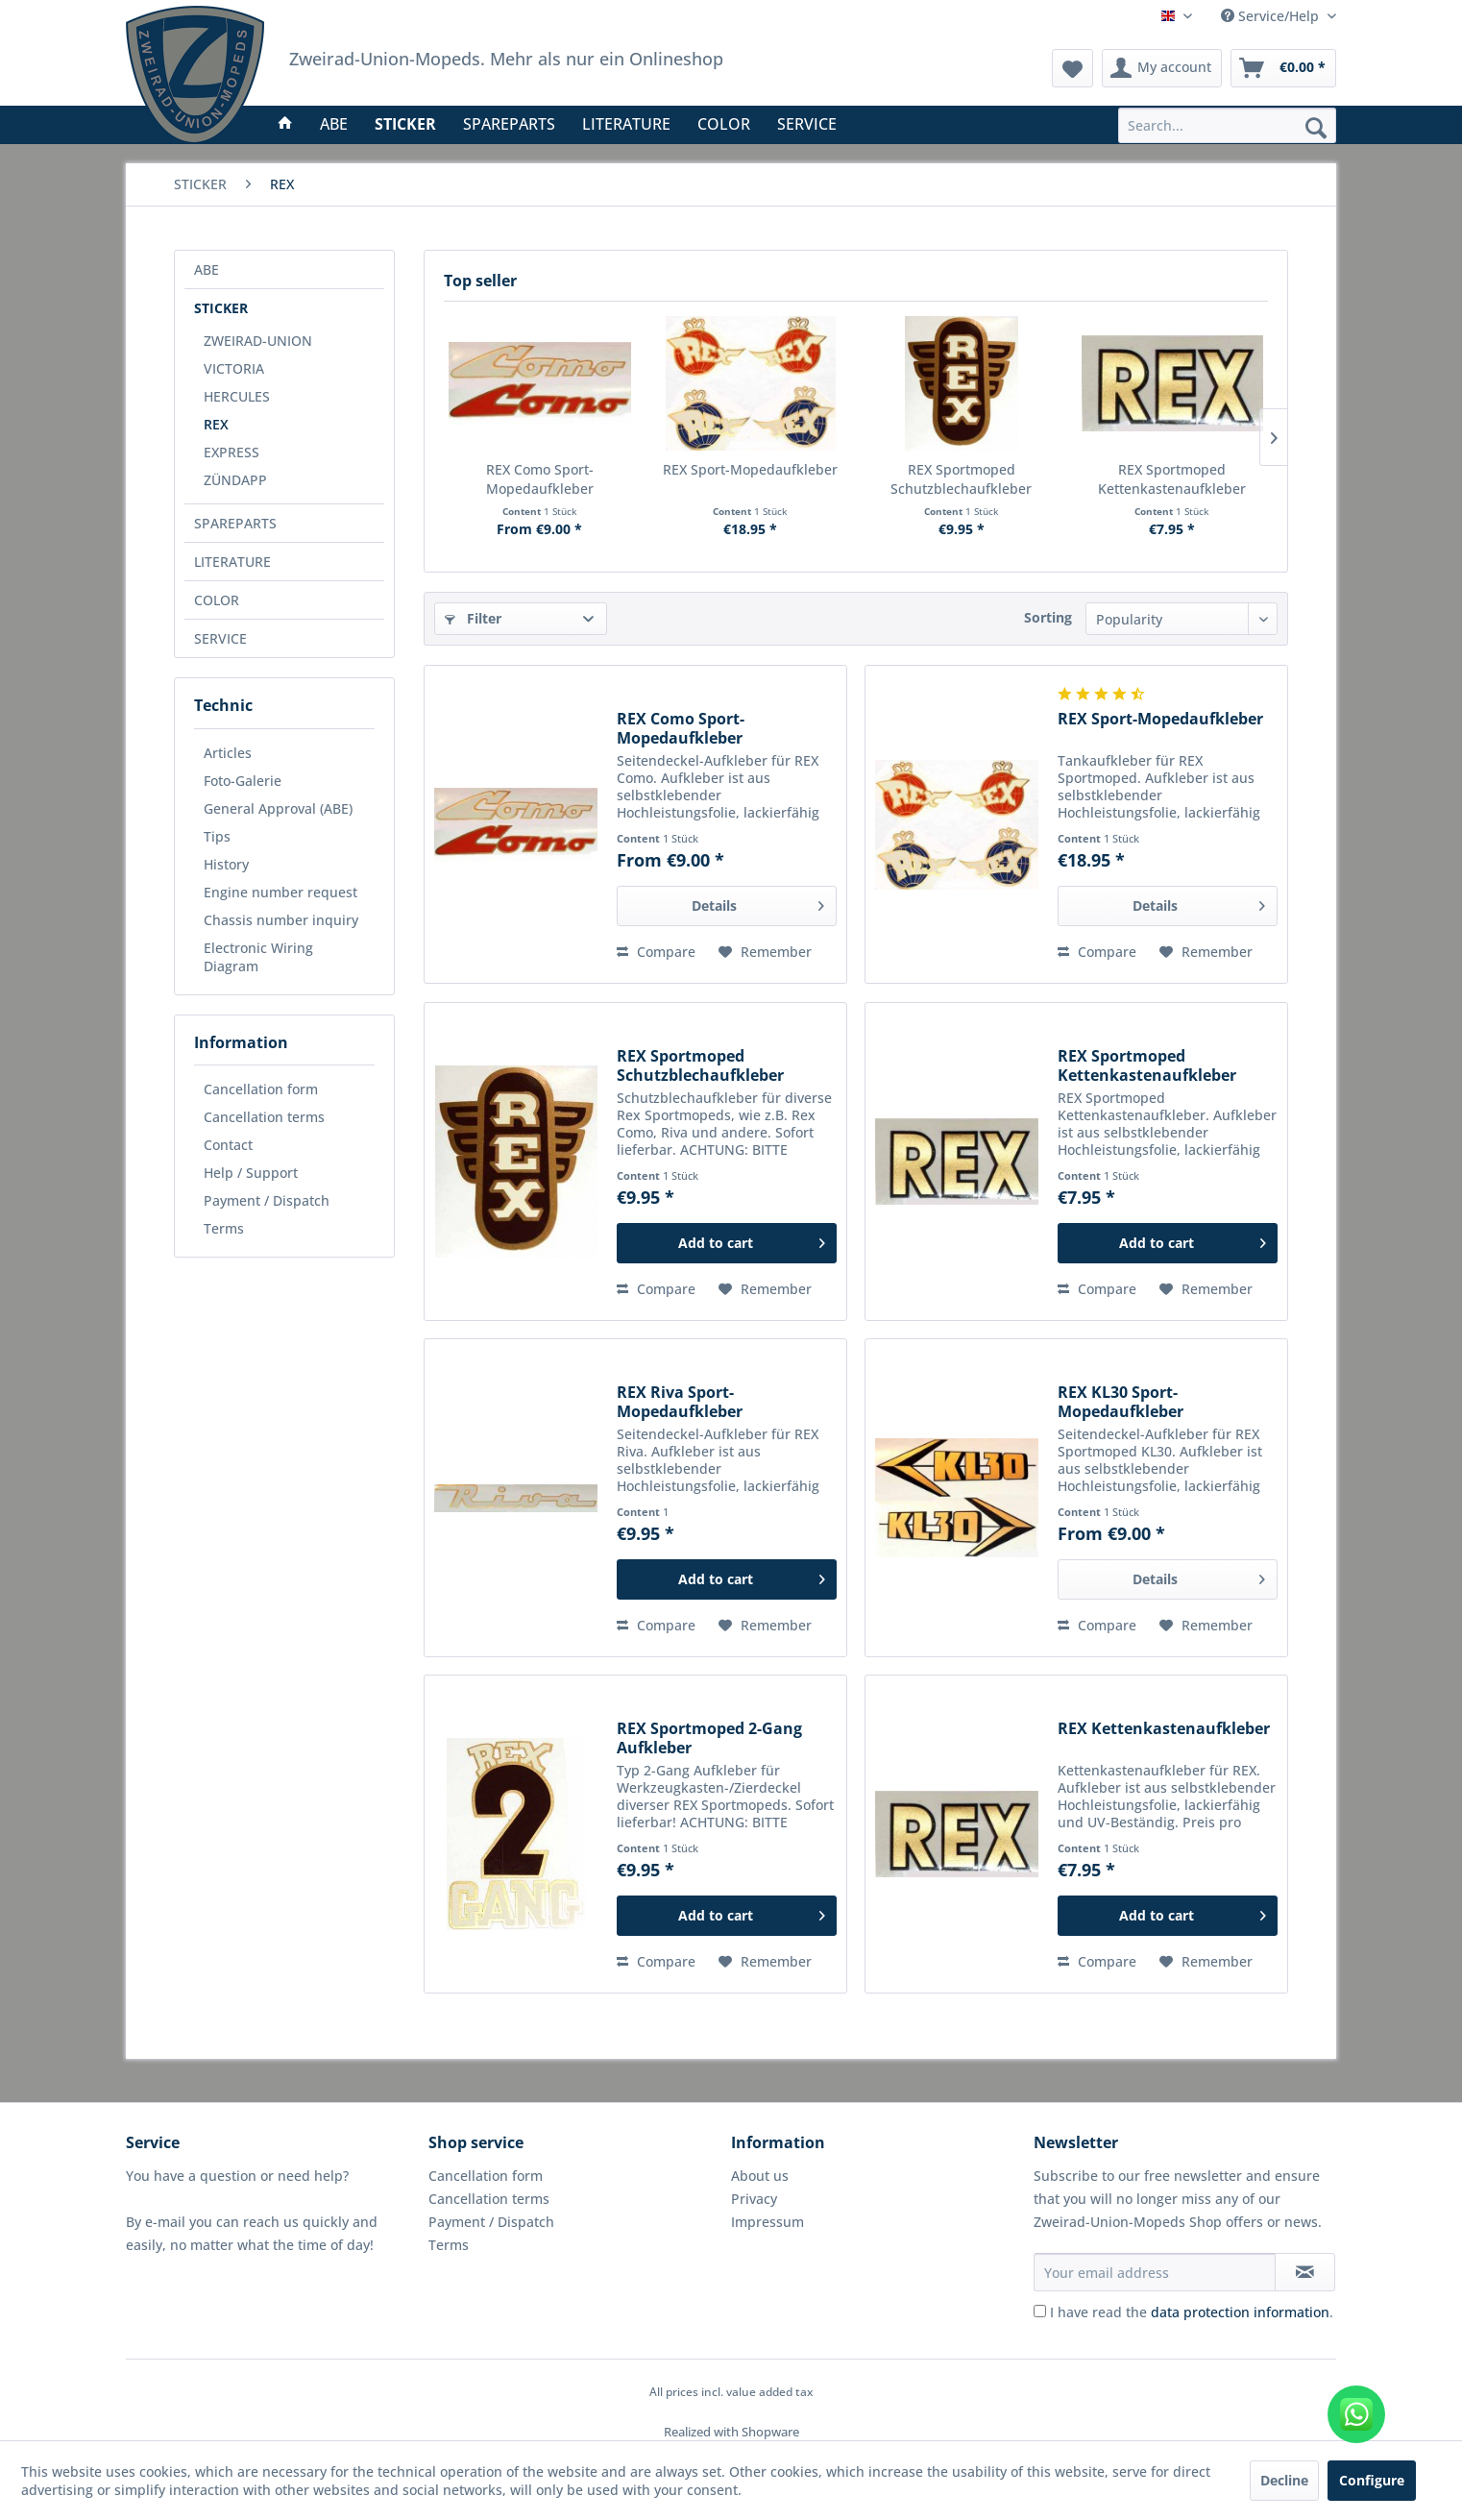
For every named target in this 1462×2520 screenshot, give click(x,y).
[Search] (1316, 127)
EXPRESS (231, 452)
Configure (1371, 2480)
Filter (473, 618)
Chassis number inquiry (281, 920)
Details (758, 903)
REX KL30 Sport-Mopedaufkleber (1120, 1401)
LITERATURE (232, 561)
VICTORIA (234, 368)
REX (216, 424)
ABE (206, 269)
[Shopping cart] (1283, 68)
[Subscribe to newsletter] (1305, 2272)
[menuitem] (1227, 125)
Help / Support (251, 1172)
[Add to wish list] (765, 952)
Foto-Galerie (242, 780)
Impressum (767, 2222)
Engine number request (280, 892)
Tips (217, 836)
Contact (228, 1145)
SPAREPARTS (235, 523)
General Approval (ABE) (278, 808)
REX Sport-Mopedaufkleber (750, 469)
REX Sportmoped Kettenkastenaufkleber (1172, 479)
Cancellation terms (264, 1117)
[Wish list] (1072, 68)
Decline (1284, 2480)
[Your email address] (1155, 2272)
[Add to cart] (727, 1243)
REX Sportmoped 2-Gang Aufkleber (709, 1738)
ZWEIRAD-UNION (258, 340)
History (226, 864)
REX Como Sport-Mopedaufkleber (540, 479)
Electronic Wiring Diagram (258, 957)
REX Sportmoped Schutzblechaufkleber (961, 479)
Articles (228, 753)
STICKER (221, 308)
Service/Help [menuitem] (1272, 16)
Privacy (754, 2199)
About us (760, 2175)
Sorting (1048, 617)
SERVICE (220, 638)
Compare (656, 951)
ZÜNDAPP (235, 480)
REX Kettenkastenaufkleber (1164, 1729)
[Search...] (1227, 125)
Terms (224, 1228)
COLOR (216, 600)
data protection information (1240, 2312)
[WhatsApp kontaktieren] (1356, 2414)
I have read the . (1191, 2312)
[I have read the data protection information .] (1040, 2311)
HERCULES (237, 396)
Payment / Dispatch (266, 1200)
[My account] (1162, 68)
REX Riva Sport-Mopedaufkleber (680, 1401)
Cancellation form (261, 1089)
